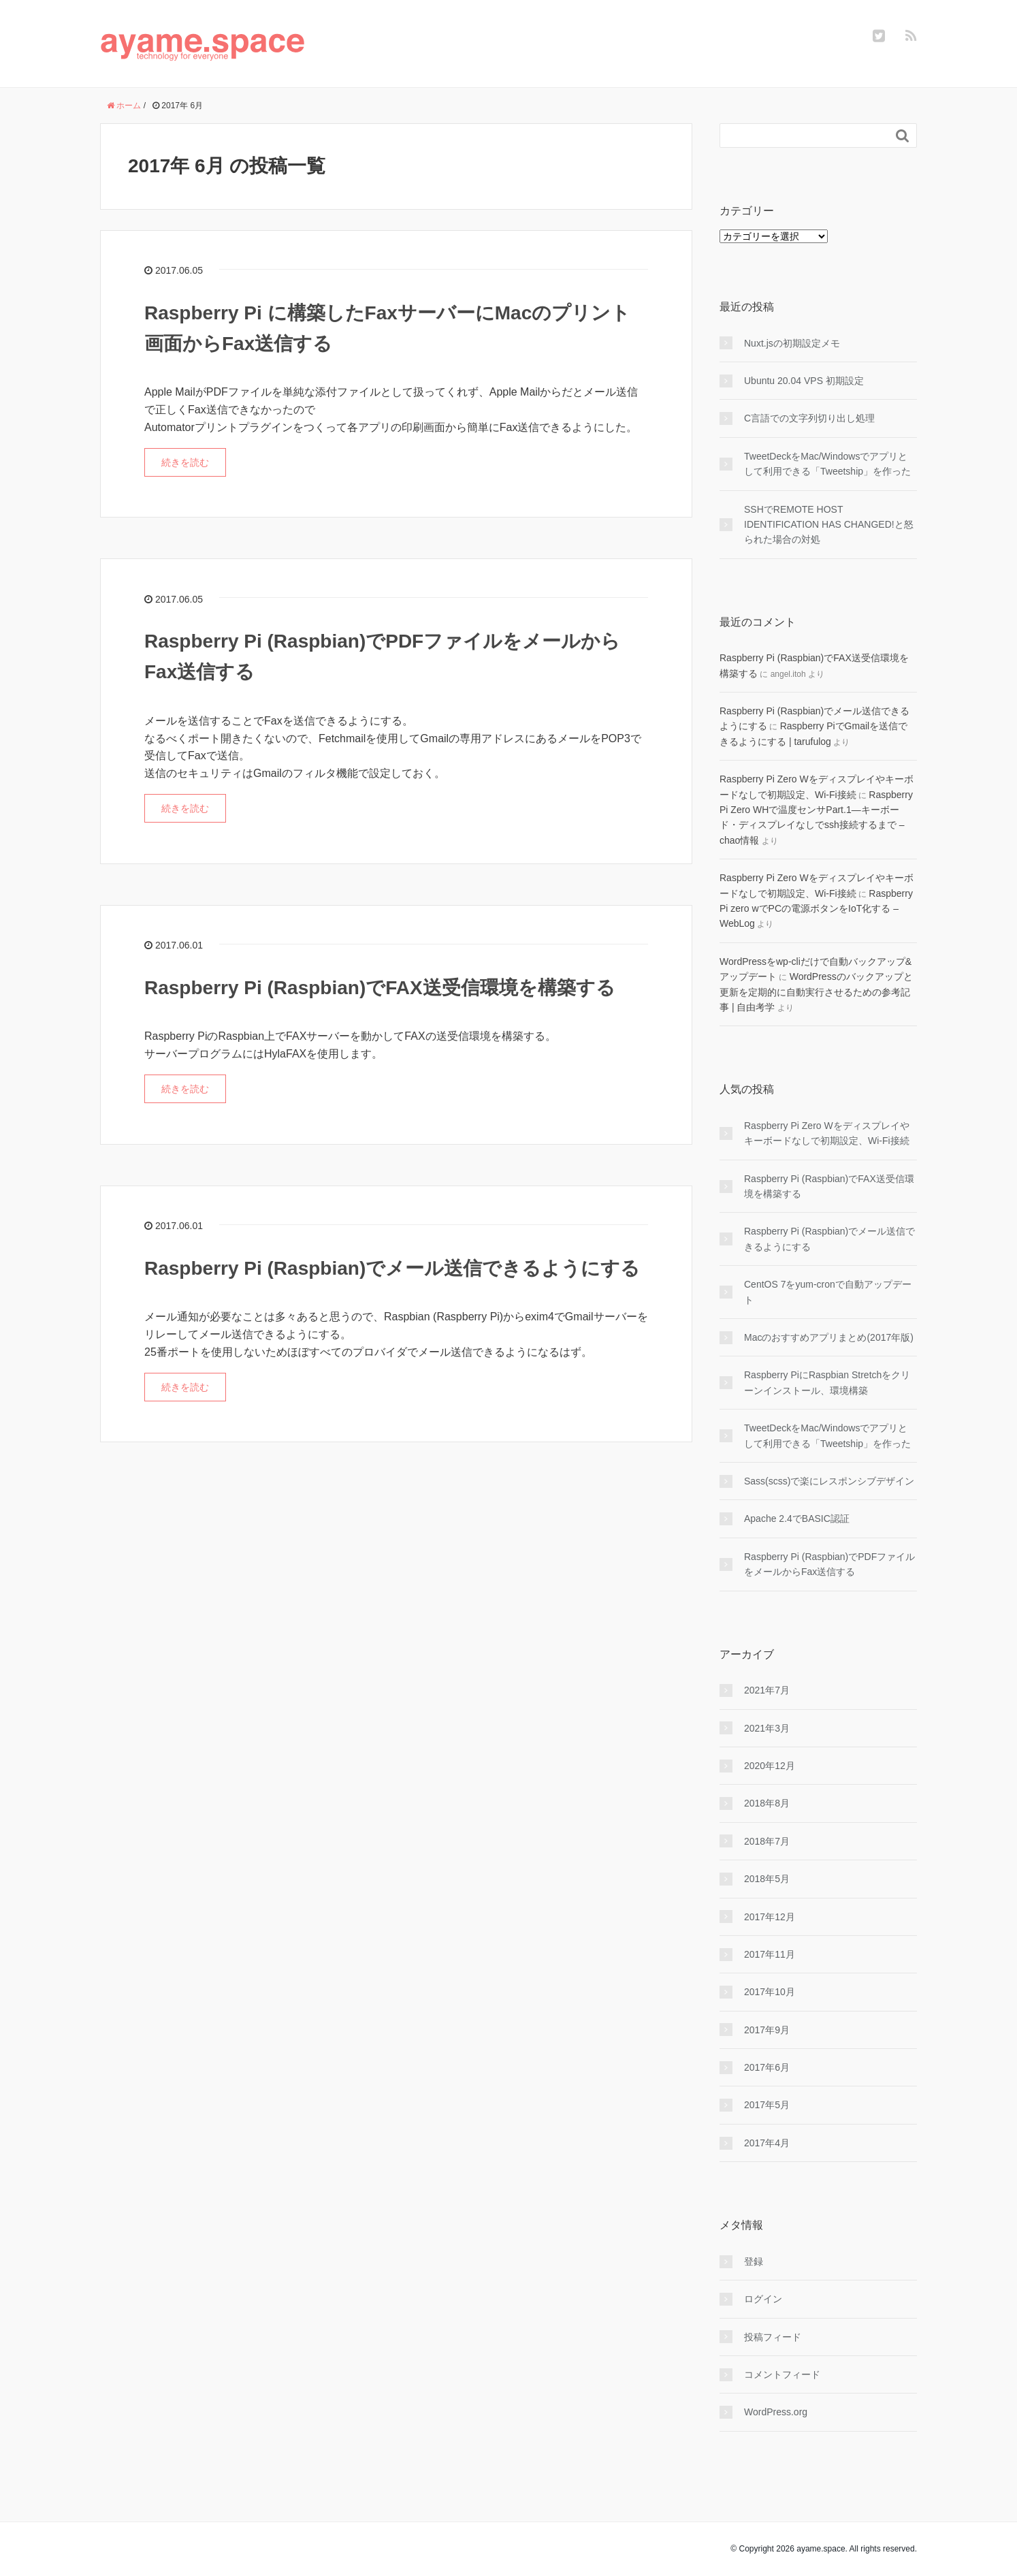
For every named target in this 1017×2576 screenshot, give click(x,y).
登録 (753, 2261)
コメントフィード (782, 2374)
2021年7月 (767, 1690)
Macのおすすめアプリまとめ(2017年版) (829, 1337)
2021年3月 (767, 1728)
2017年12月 (769, 1916)
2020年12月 (769, 1765)
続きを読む (185, 462)
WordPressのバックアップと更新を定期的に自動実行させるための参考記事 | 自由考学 (816, 992)
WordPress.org (775, 2411)
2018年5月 (767, 1878)
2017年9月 (767, 2029)
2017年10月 (769, 1991)
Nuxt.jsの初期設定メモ (792, 343)
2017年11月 (769, 1954)
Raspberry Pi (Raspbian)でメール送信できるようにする (392, 1268)
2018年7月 (767, 1841)
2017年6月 (767, 2067)
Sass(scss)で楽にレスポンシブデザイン (829, 1481)
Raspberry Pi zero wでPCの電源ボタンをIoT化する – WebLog (816, 908)
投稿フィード (772, 2337)
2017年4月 (767, 2142)
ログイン (763, 2298)
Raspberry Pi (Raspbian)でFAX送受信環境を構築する (379, 987)
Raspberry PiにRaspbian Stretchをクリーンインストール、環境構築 (827, 1382)
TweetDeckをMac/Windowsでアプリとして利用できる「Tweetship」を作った (827, 464)
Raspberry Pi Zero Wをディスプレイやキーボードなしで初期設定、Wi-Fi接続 (826, 1133)
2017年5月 (767, 2104)
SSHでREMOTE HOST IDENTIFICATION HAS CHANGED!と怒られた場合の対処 (829, 524)
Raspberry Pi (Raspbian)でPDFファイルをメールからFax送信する (829, 1564)
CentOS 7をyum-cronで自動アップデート (827, 1292)
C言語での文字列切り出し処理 (809, 418)
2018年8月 (767, 1803)
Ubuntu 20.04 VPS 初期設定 (804, 380)
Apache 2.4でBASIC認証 (797, 1518)
